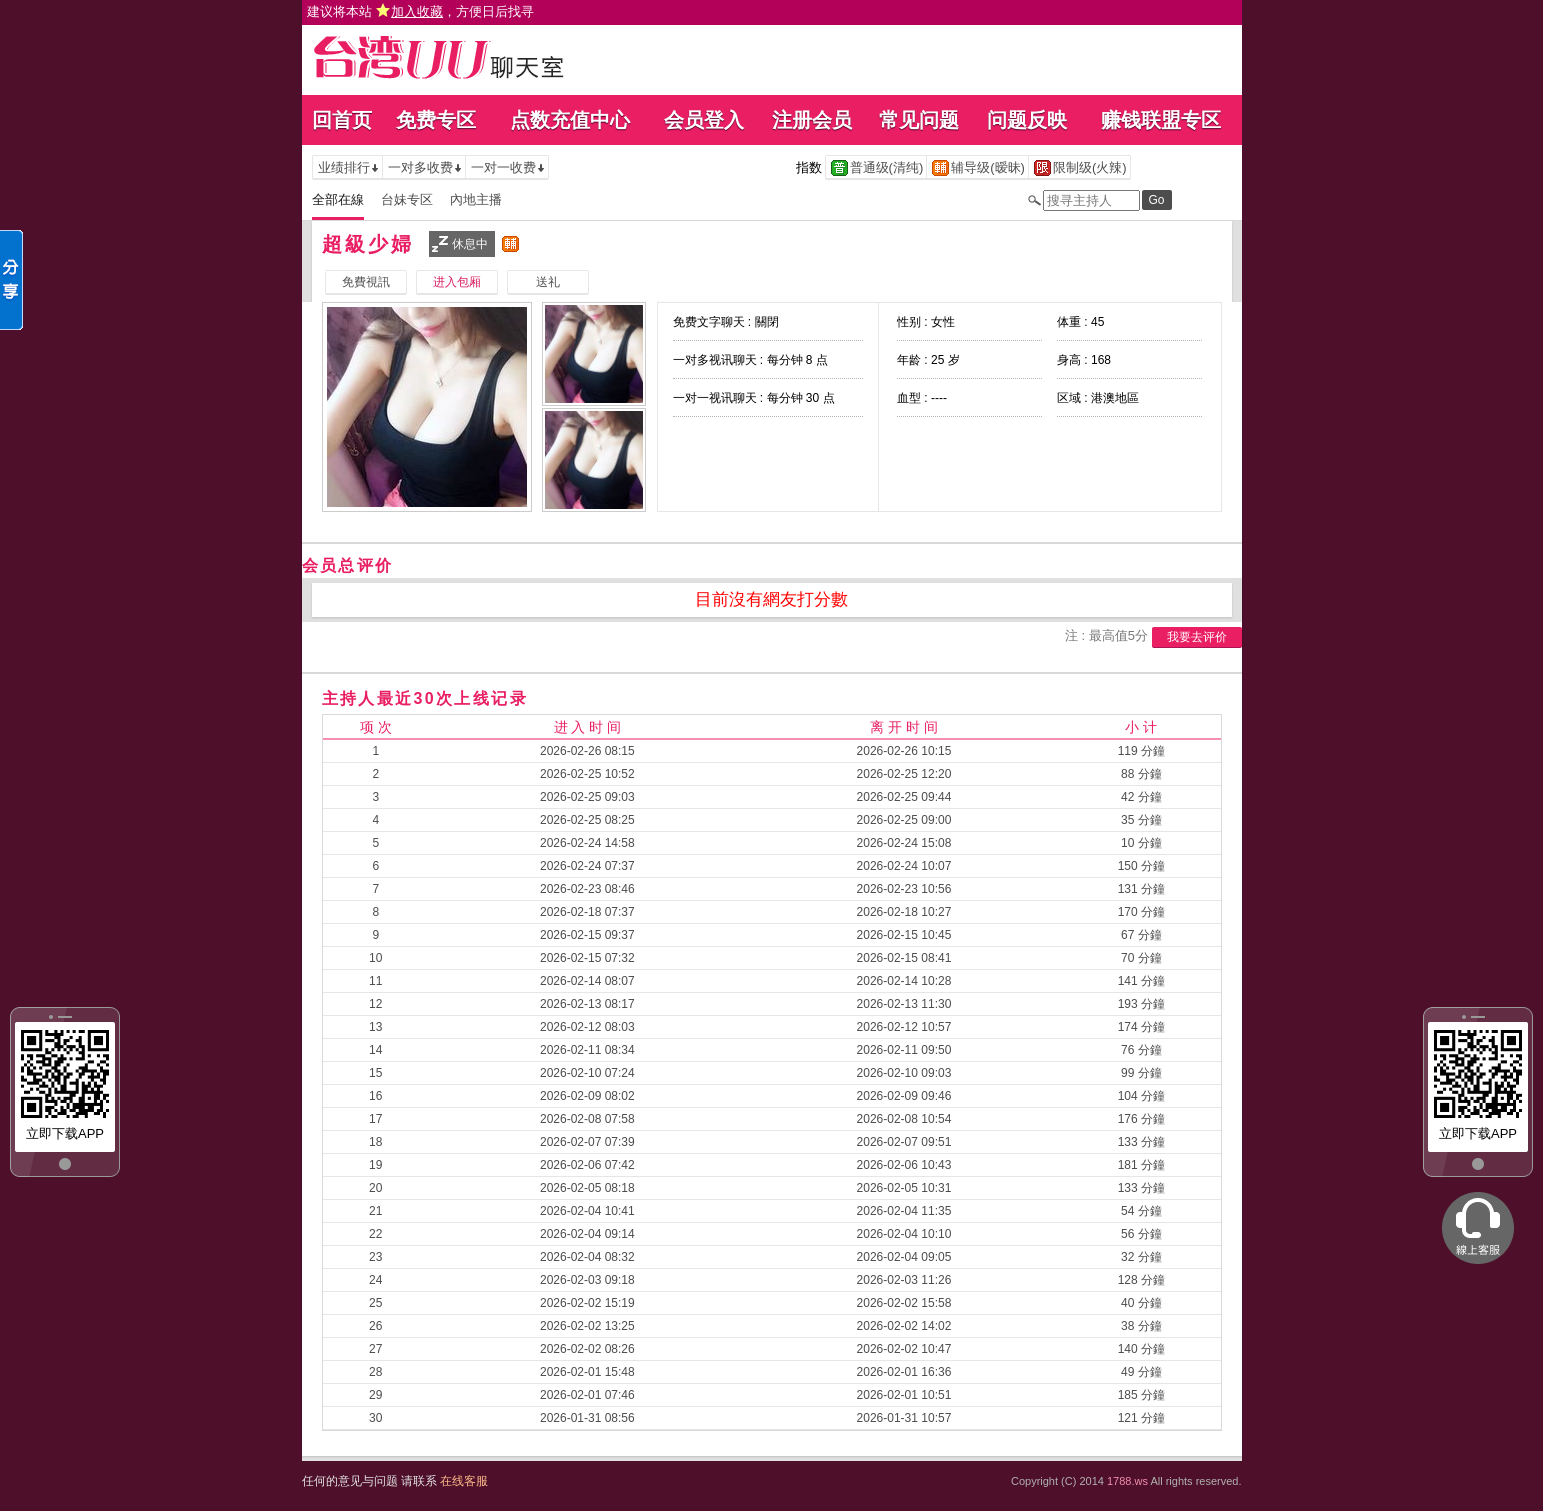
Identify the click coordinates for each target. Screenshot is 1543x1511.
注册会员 (812, 120)
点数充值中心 (570, 120)
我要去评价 (1197, 637)
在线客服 (464, 1481)
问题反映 (1027, 120)
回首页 (342, 120)
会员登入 (704, 120)
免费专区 (436, 120)
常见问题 (919, 120)
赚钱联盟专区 (1161, 120)
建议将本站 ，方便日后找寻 (421, 11)
